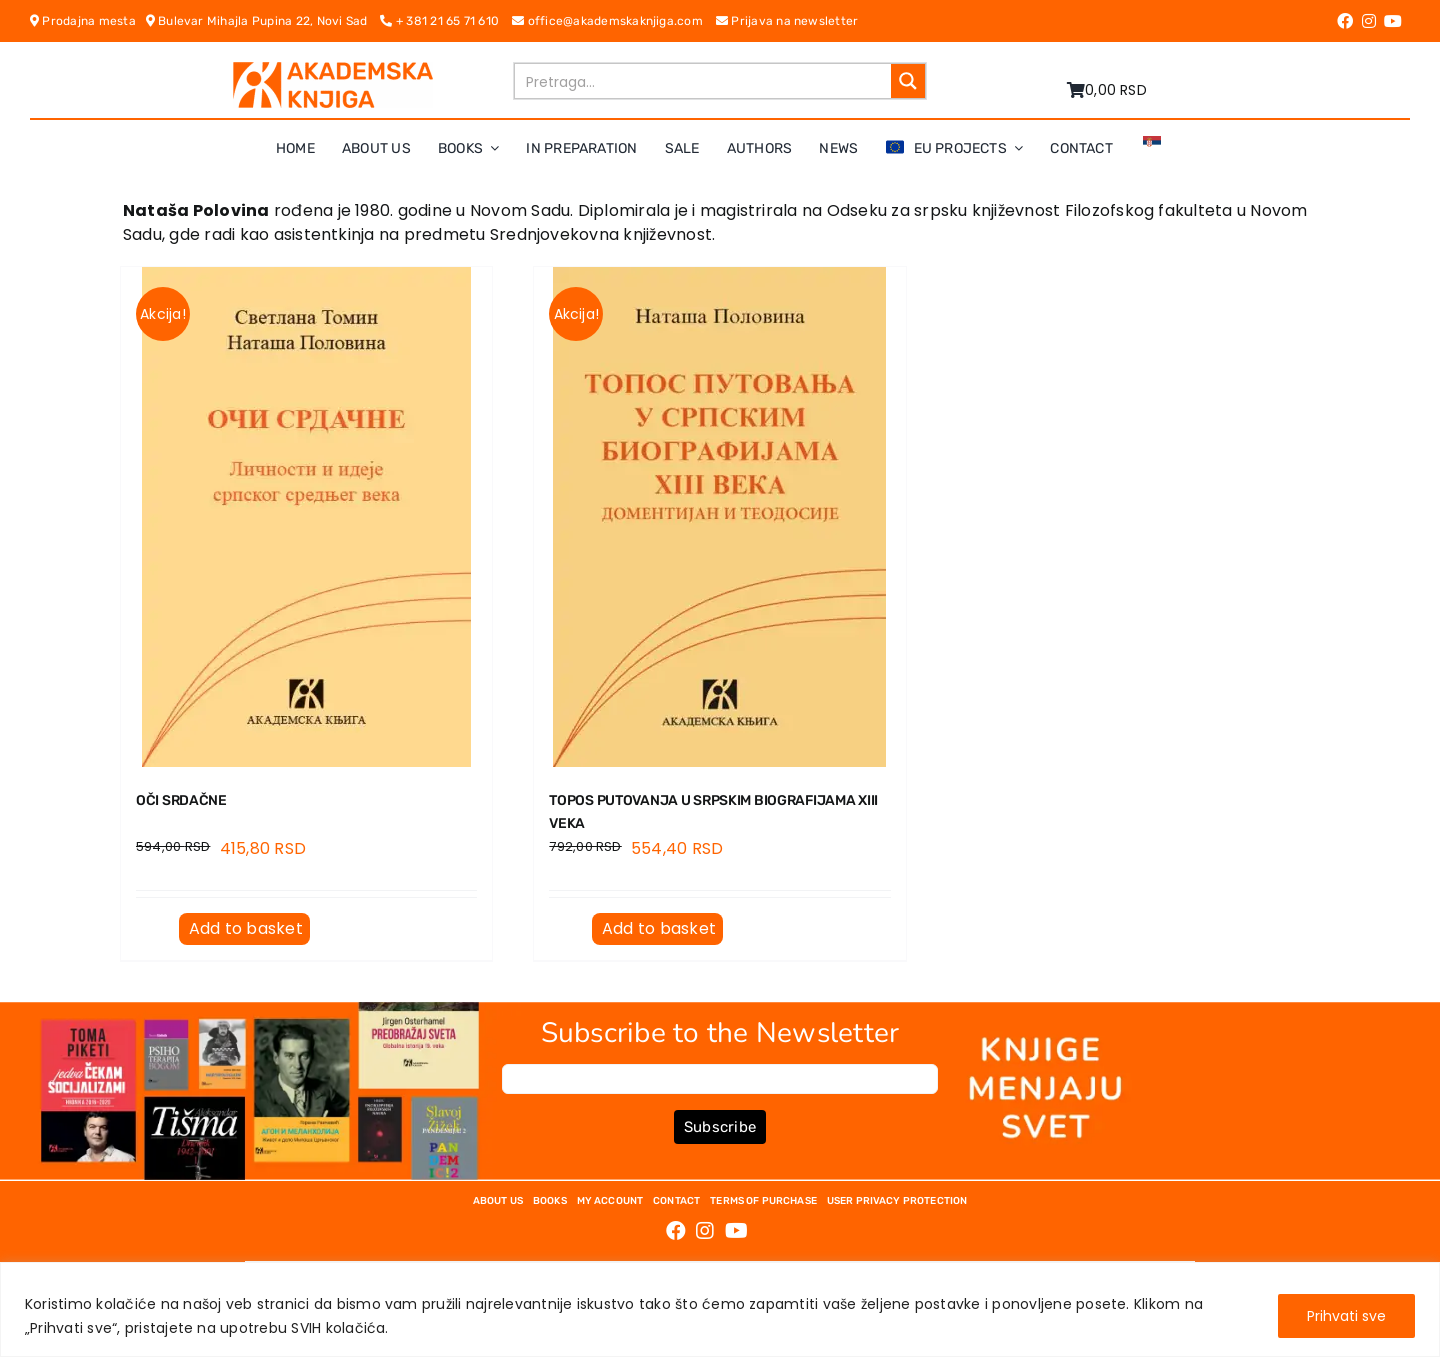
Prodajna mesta (88, 21)
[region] (720, 1309)
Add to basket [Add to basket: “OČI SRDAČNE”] (246, 928)
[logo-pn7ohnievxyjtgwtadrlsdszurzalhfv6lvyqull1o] (333, 69)
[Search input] (704, 81)
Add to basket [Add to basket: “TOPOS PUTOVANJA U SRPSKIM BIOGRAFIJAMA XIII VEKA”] (659, 928)
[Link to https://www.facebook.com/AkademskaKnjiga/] (1345, 21)
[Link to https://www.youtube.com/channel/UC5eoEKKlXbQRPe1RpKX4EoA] (1393, 21)
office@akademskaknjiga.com (614, 21)
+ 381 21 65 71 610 (446, 21)
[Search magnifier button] (908, 81)
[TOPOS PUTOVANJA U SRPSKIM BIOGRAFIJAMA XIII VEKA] (719, 517)
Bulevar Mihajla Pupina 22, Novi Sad (263, 21)
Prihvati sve (1346, 1316)
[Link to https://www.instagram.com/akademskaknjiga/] (1369, 21)
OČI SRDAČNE (181, 800)
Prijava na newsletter (787, 21)
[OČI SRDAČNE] (306, 517)
